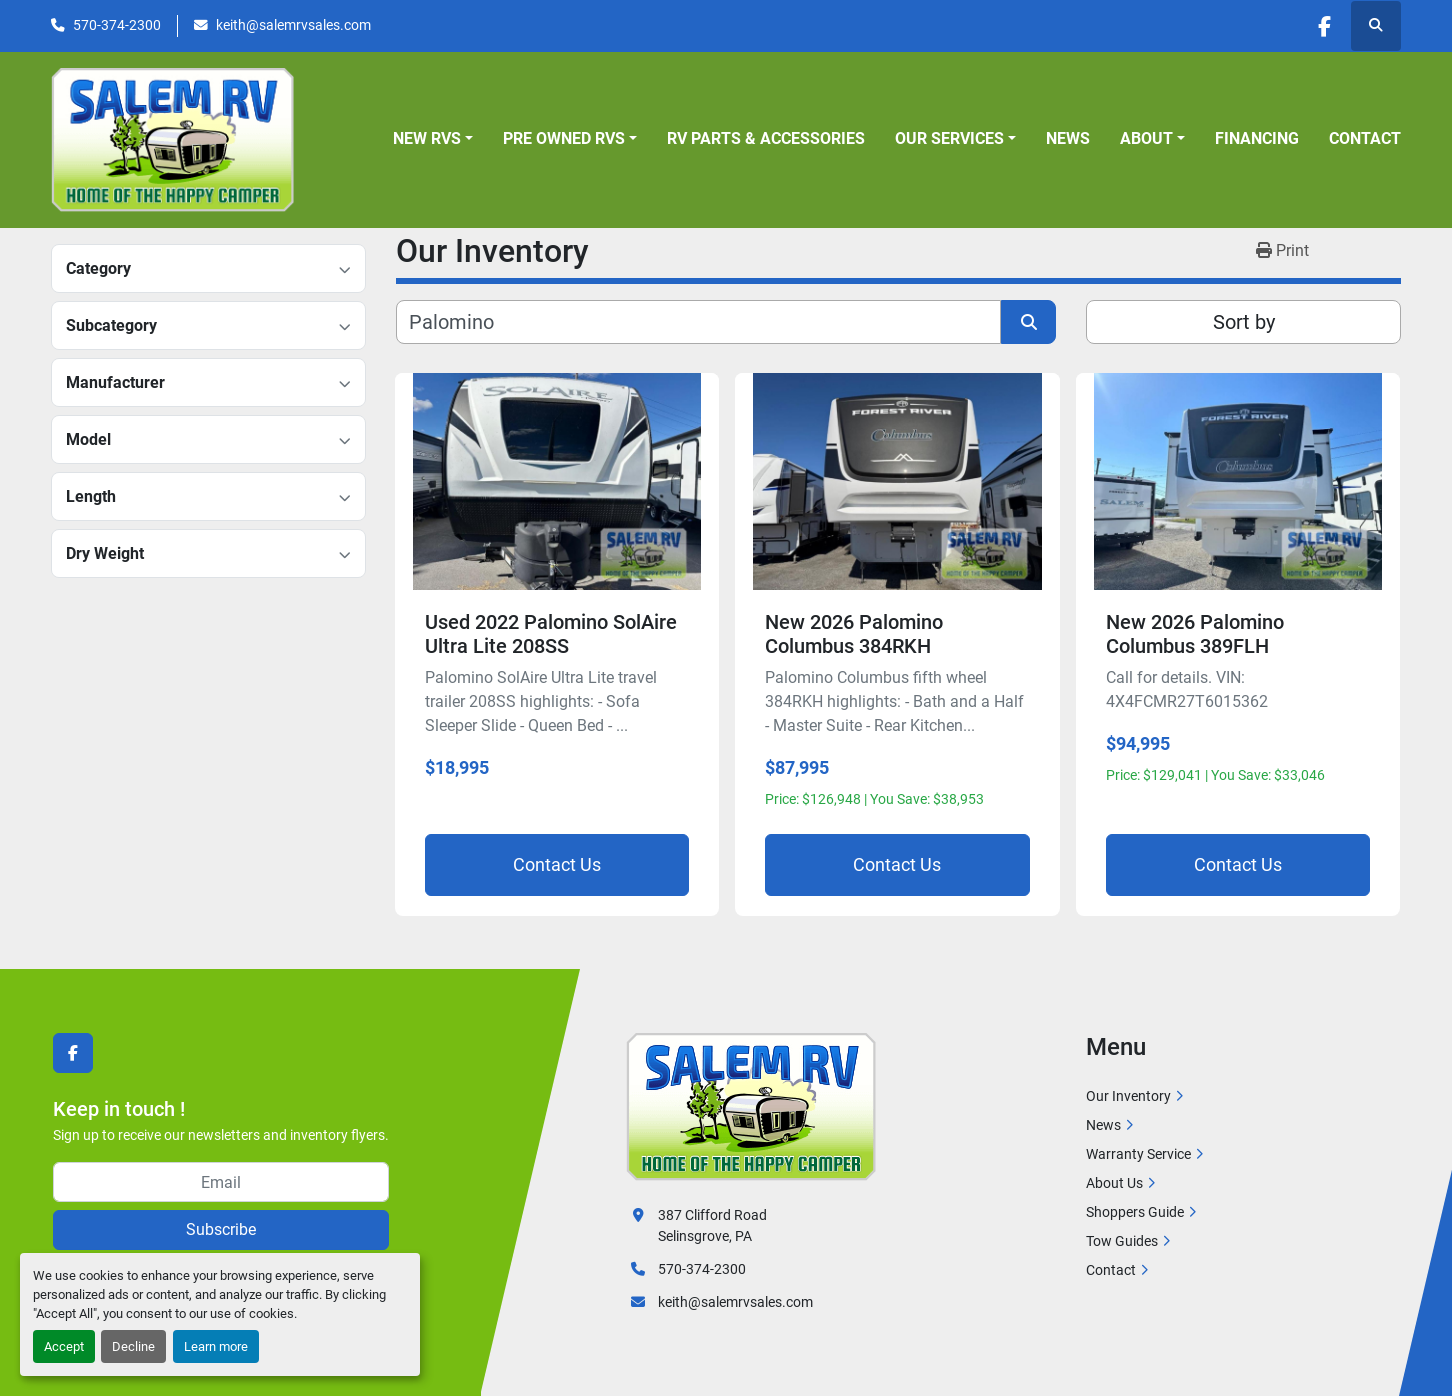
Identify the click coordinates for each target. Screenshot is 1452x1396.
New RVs (427, 138)
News (1068, 138)
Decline (133, 1346)
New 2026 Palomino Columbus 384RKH (854, 634)
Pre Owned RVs (564, 138)
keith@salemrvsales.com (293, 25)
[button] (433, 139)
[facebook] (1324, 26)
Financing (1257, 138)
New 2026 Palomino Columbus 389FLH (1195, 634)
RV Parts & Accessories (766, 138)
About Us (1114, 1183)
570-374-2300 (117, 25)
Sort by (1244, 322)
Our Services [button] (949, 138)
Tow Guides (1122, 1241)
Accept (64, 1346)
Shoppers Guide (1135, 1212)
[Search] (698, 322)
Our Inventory (1128, 1096)
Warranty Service (1138, 1154)
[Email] (221, 1182)
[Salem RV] (751, 1106)
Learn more (216, 1346)
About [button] (1146, 138)
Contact (1365, 138)
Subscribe (221, 1229)
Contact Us (557, 864)
